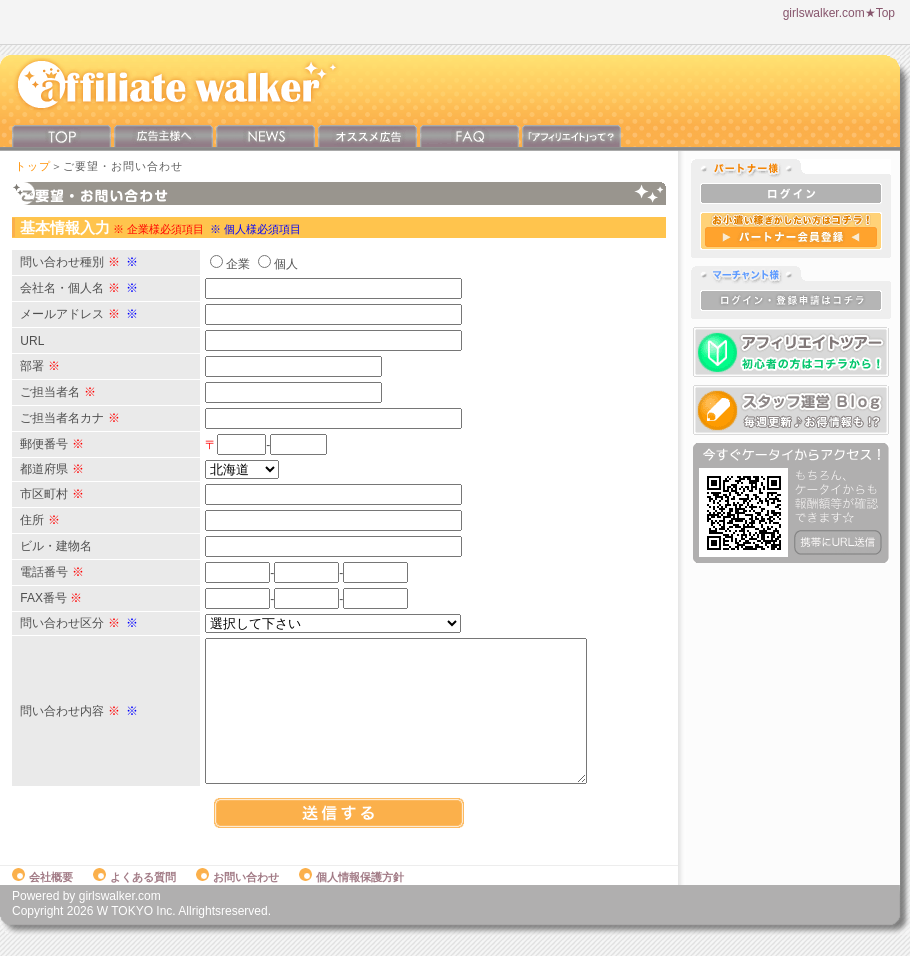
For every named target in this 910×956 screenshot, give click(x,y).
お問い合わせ (237, 898)
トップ (33, 166)
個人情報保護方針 (351, 898)
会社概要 (42, 898)
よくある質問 (134, 898)
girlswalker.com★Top (839, 13)
